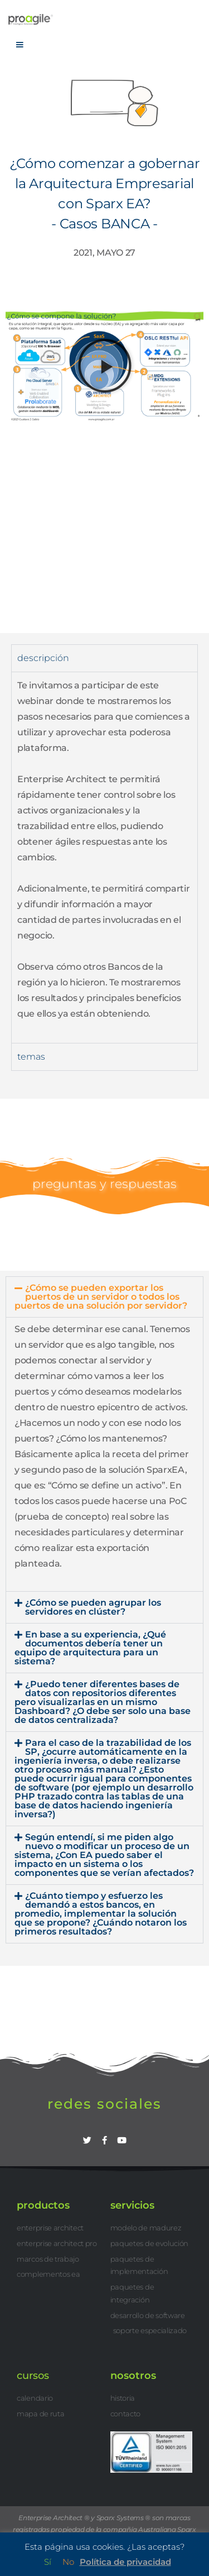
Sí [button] (47, 2561)
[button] (105, 366)
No (68, 2561)
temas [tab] (31, 1056)
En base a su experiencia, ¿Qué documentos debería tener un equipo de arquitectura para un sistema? (90, 1648)
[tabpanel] (104, 857)
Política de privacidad (125, 2561)
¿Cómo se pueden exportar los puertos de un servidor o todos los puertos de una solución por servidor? (100, 1296)
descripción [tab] (43, 658)
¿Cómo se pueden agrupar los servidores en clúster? (93, 1607)
